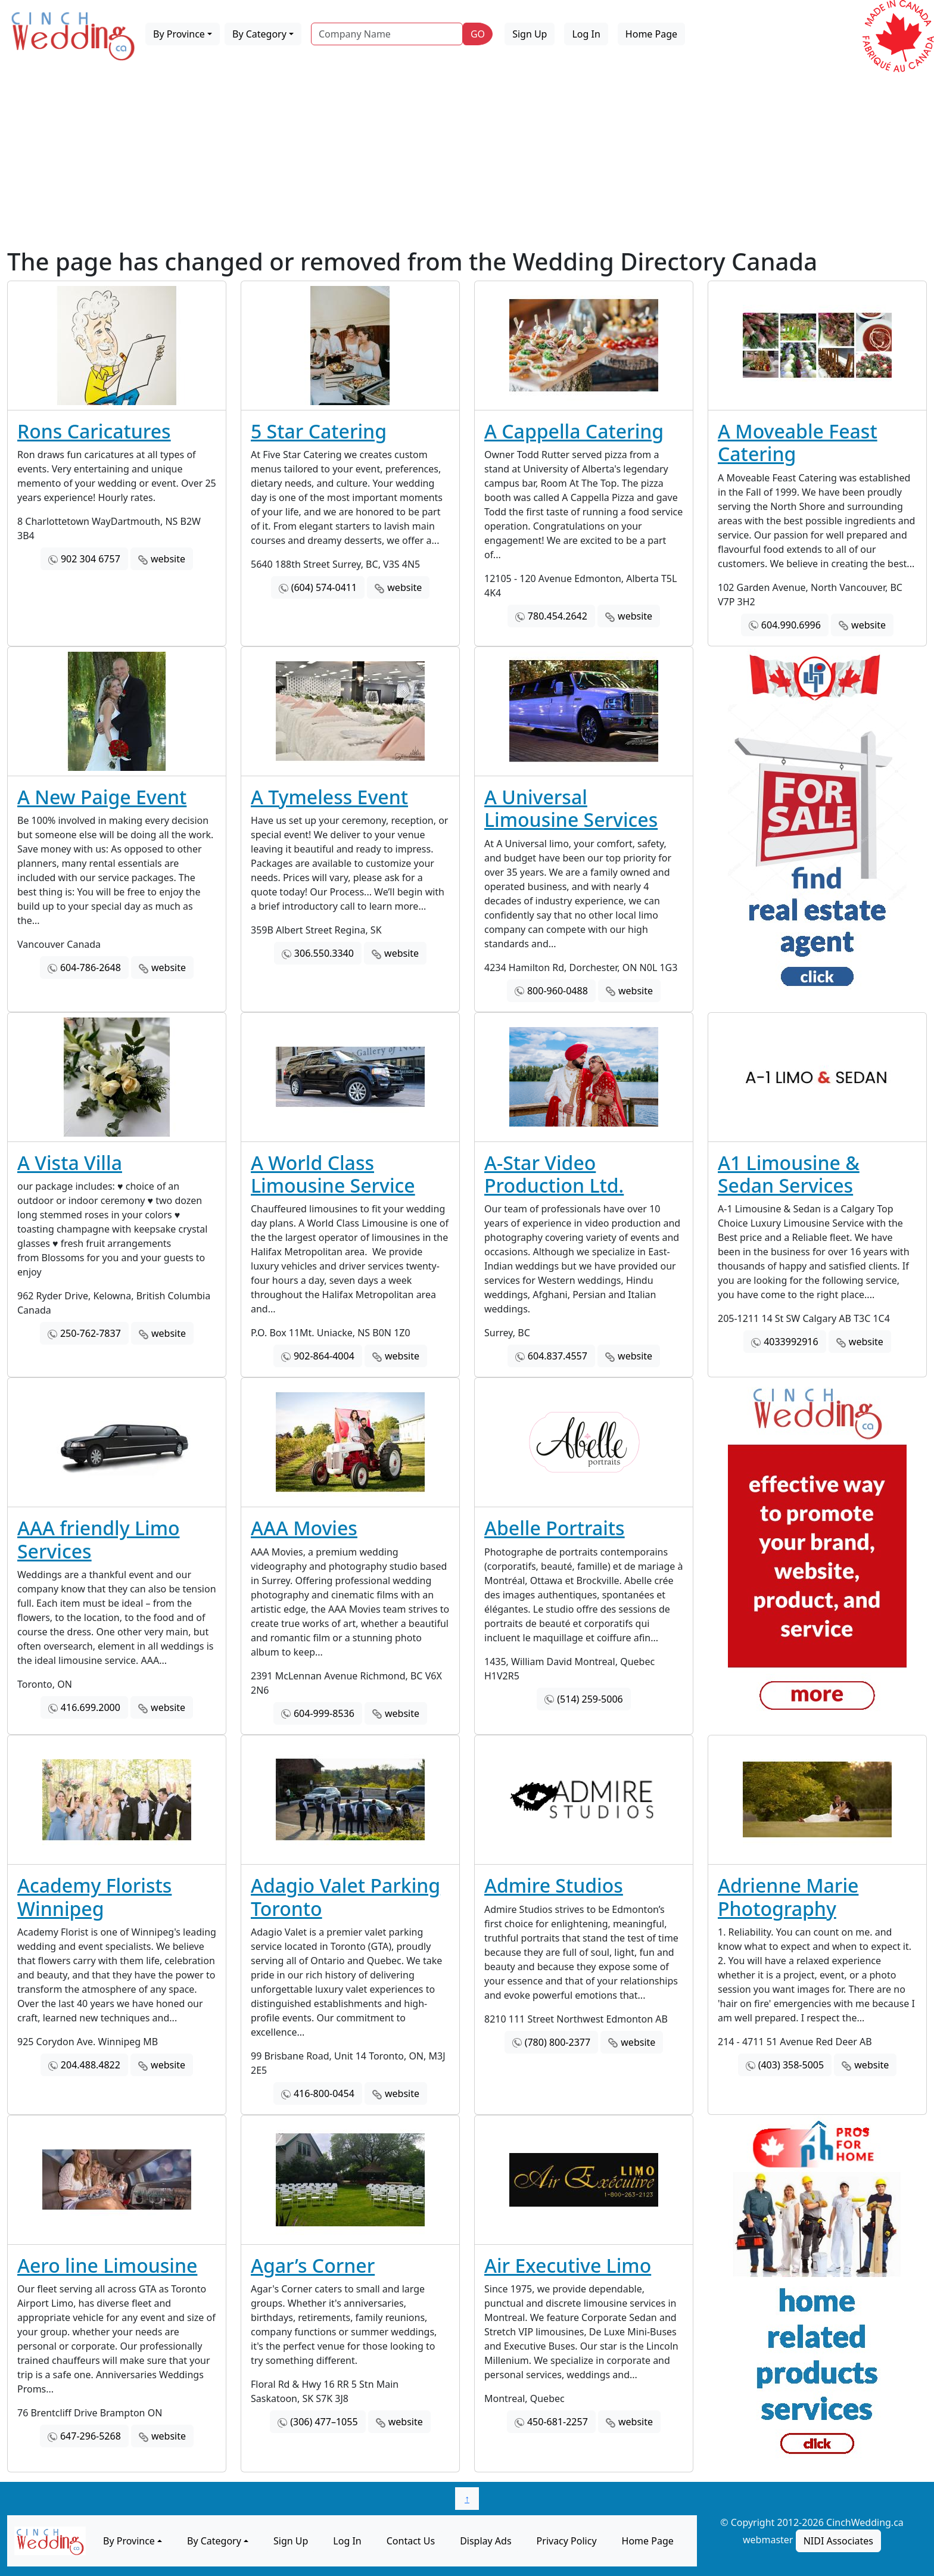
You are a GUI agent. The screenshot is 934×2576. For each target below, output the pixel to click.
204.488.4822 (90, 2064)
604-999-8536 (324, 1713)
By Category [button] (259, 34)
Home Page (651, 34)
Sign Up (529, 34)
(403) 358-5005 (791, 2064)
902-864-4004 (324, 1355)
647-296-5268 (90, 2436)
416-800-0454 (324, 2093)
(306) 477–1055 (323, 2421)
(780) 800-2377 (557, 2042)
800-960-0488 (557, 990)
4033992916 (791, 1341)
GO (478, 34)
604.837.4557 (557, 1355)
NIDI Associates (838, 2540)
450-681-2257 (557, 2421)
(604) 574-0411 (324, 587)
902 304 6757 (90, 558)
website (168, 558)
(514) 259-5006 (589, 1699)
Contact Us (411, 2540)
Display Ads (485, 2540)
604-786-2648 (90, 967)
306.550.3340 (324, 953)
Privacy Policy (567, 2540)
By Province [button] (179, 34)
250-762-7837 (90, 1333)
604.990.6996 (791, 624)
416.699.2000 (90, 1707)
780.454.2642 (557, 616)
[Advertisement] (467, 157)
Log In (586, 34)
